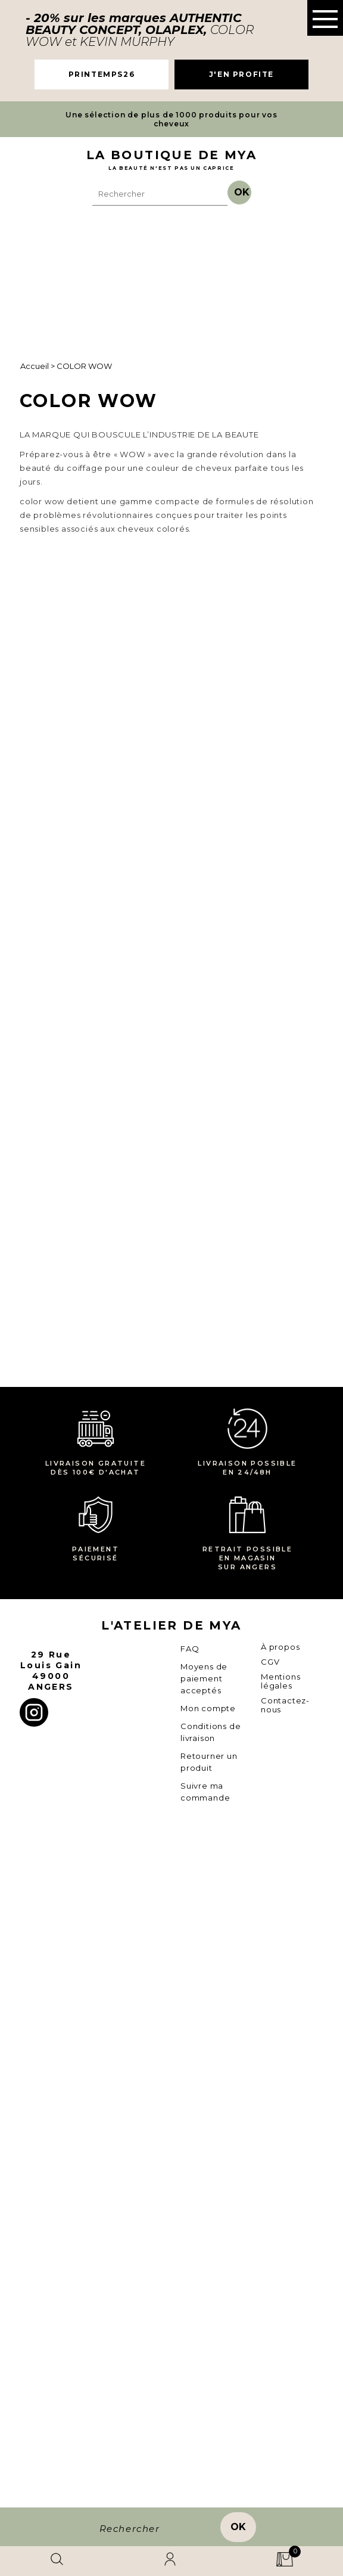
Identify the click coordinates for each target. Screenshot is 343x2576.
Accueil (35, 366)
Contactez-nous (285, 2423)
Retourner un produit (209, 2480)
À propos (280, 2365)
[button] (325, 18)
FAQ (189, 2367)
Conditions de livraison (210, 2450)
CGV (270, 2380)
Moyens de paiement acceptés (203, 2396)
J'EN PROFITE (241, 74)
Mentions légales (280, 2399)
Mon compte (208, 2426)
